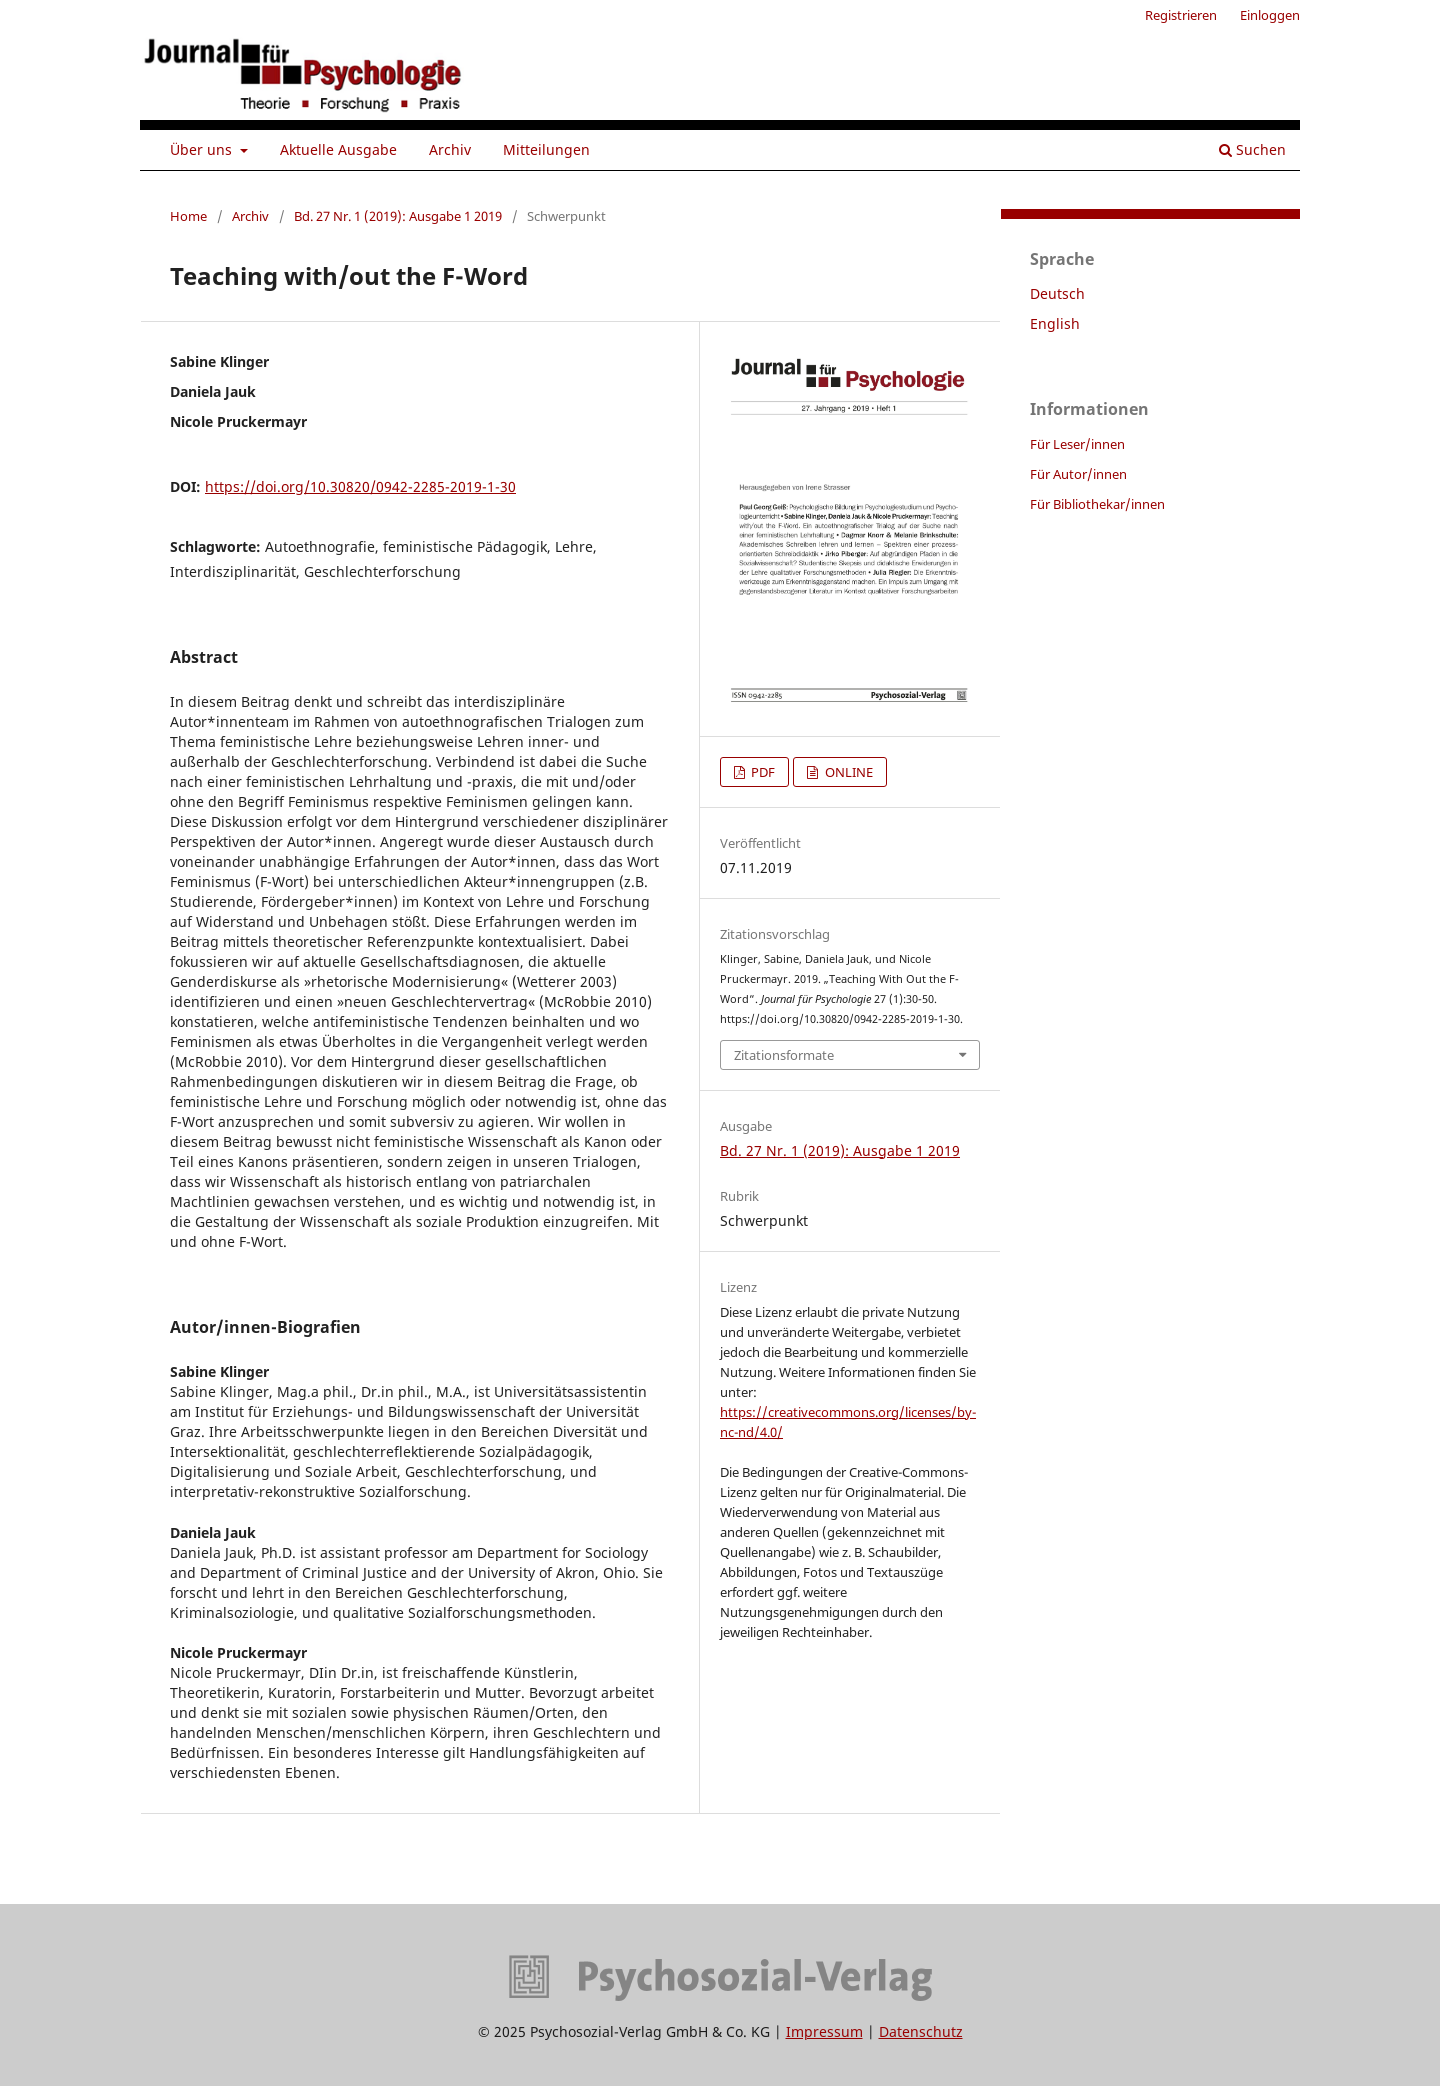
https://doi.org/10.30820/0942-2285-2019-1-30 (360, 486)
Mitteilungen (546, 149)
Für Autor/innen (1078, 474)
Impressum (824, 2031)
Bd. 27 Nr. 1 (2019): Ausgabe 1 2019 (398, 216)
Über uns (203, 149)
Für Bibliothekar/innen (1097, 504)
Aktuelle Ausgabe (338, 149)
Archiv (450, 149)
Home (188, 216)
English (1055, 323)
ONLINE (847, 772)
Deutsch (1057, 293)
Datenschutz (921, 2031)
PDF (761, 772)
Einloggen (1270, 15)
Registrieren (1181, 15)
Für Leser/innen (1077, 444)
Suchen (1252, 149)
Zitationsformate (784, 1055)
